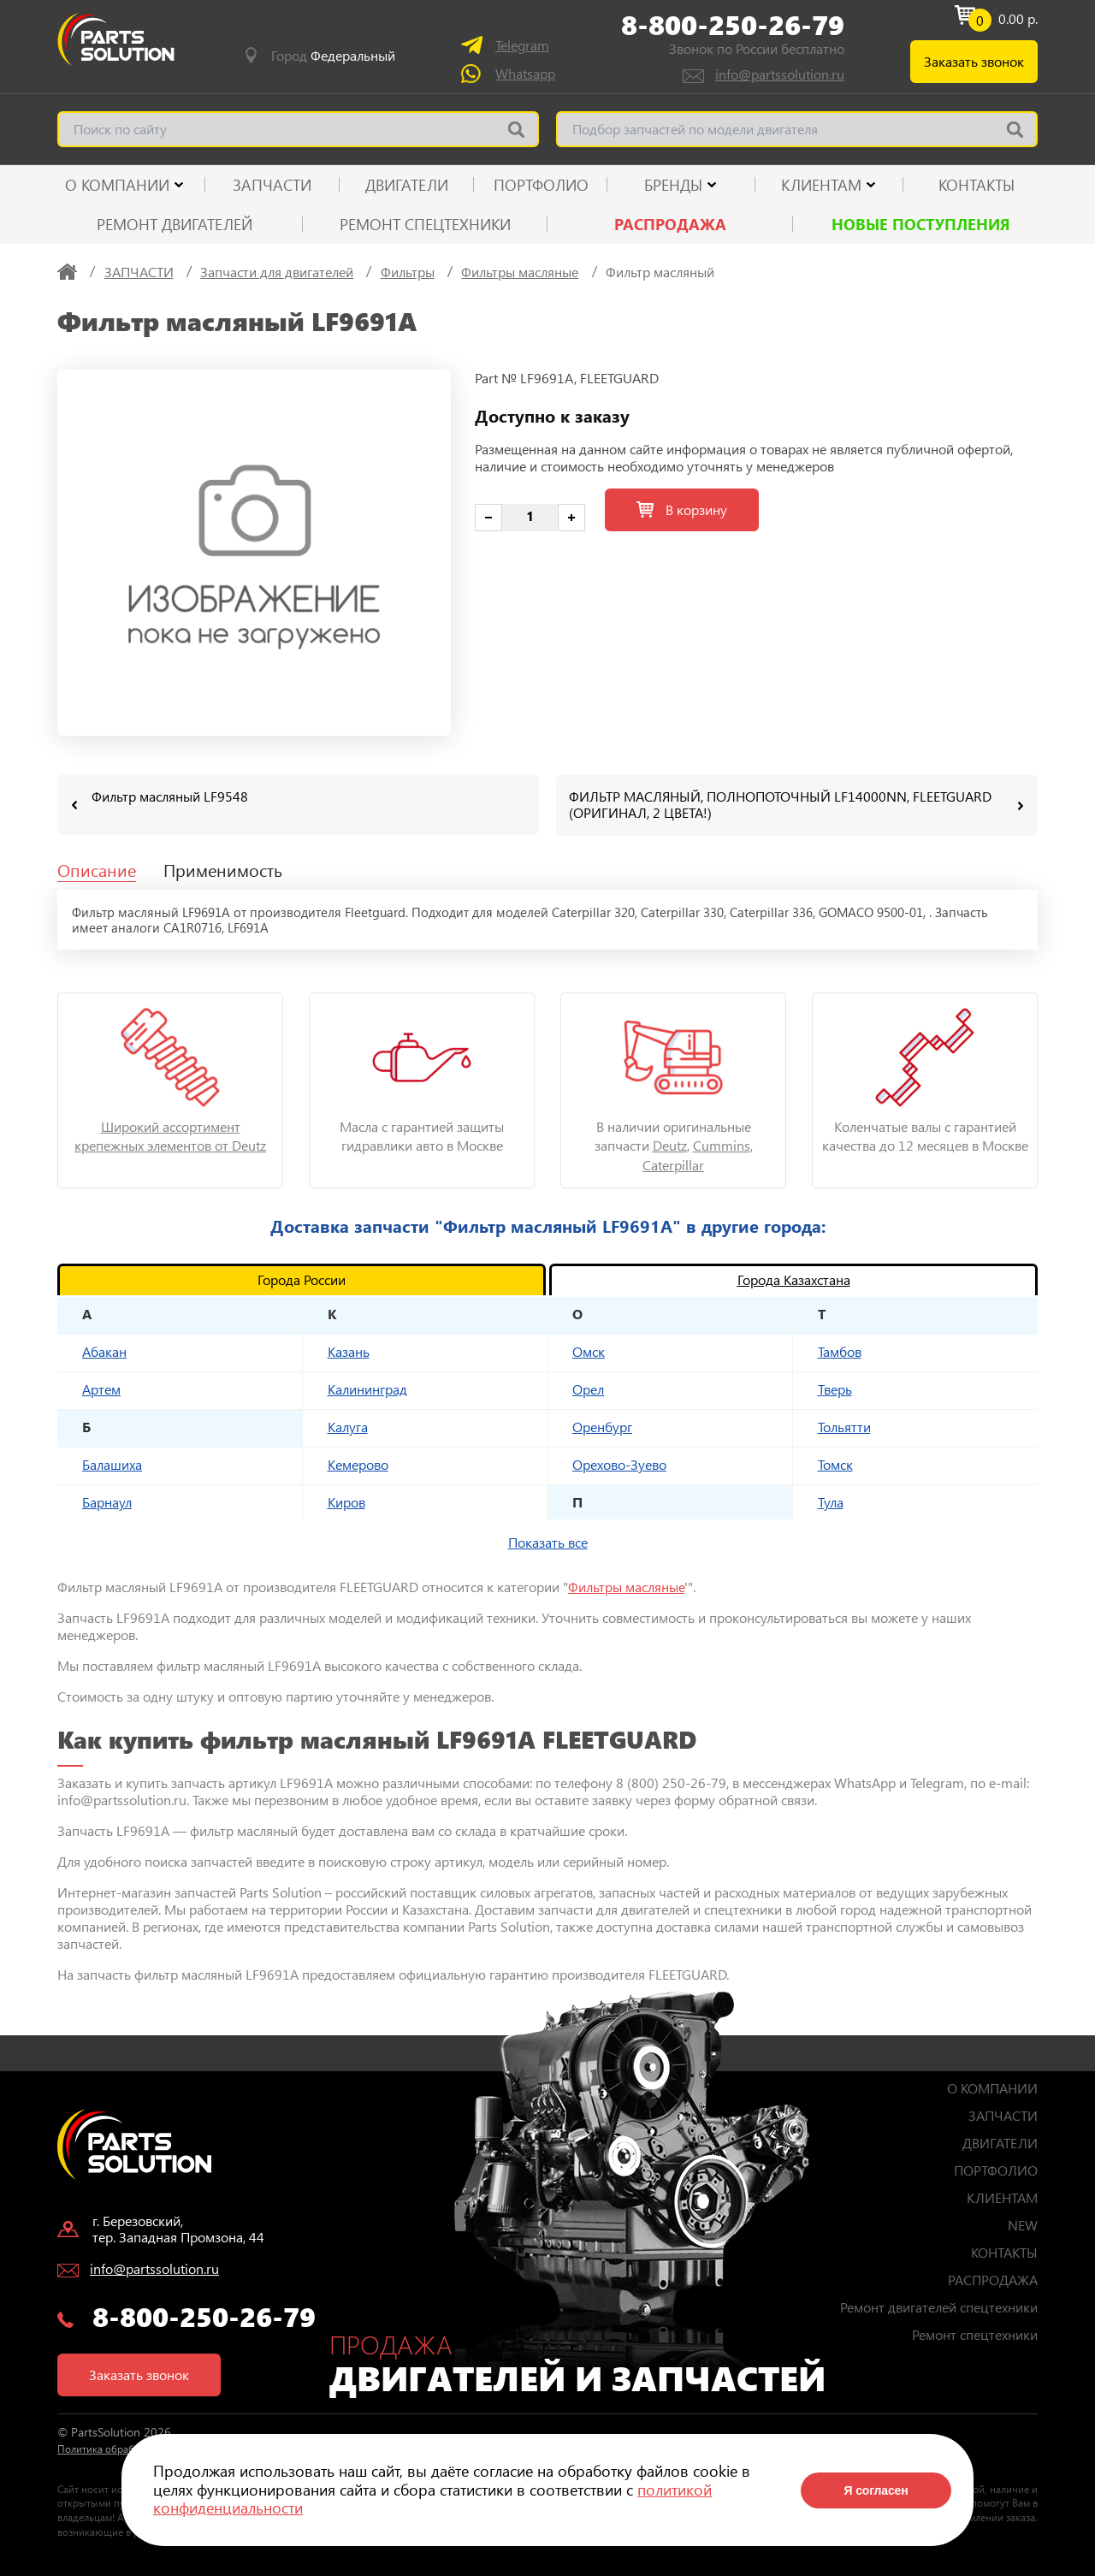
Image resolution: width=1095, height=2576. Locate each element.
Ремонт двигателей (174, 224)
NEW (1023, 2224)
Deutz (670, 1144)
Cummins (721, 1144)
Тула (830, 1501)
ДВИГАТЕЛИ (406, 185)
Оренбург (602, 1426)
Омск (588, 1350)
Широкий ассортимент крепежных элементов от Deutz (170, 1134)
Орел (588, 1388)
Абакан (104, 1350)
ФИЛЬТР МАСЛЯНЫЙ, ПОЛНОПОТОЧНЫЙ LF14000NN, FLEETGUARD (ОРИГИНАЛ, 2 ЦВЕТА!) (780, 804)
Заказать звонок (974, 61)
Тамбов (839, 1350)
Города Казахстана (793, 1279)
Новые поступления (921, 224)
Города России (301, 1279)
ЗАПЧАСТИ (272, 185)
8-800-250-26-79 (732, 24)
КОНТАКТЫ (976, 185)
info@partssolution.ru (779, 74)
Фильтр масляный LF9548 (170, 796)
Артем (101, 1388)
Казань (349, 1350)
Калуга (348, 1426)
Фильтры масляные (626, 1586)
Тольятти (844, 1426)
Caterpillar (673, 1164)
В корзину (681, 509)
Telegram (522, 45)
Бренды (673, 185)
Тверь (835, 1388)
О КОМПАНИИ (117, 185)
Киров (346, 1501)
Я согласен (875, 2490)
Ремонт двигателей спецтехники (939, 2306)
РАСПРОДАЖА (670, 224)
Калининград (367, 1388)
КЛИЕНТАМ (821, 185)
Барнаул (107, 1501)
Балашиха (112, 1463)
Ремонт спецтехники (425, 224)
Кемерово (358, 1463)
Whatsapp (525, 73)
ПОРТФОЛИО (541, 185)
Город (333, 55)
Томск (835, 1463)
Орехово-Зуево (619, 1463)
